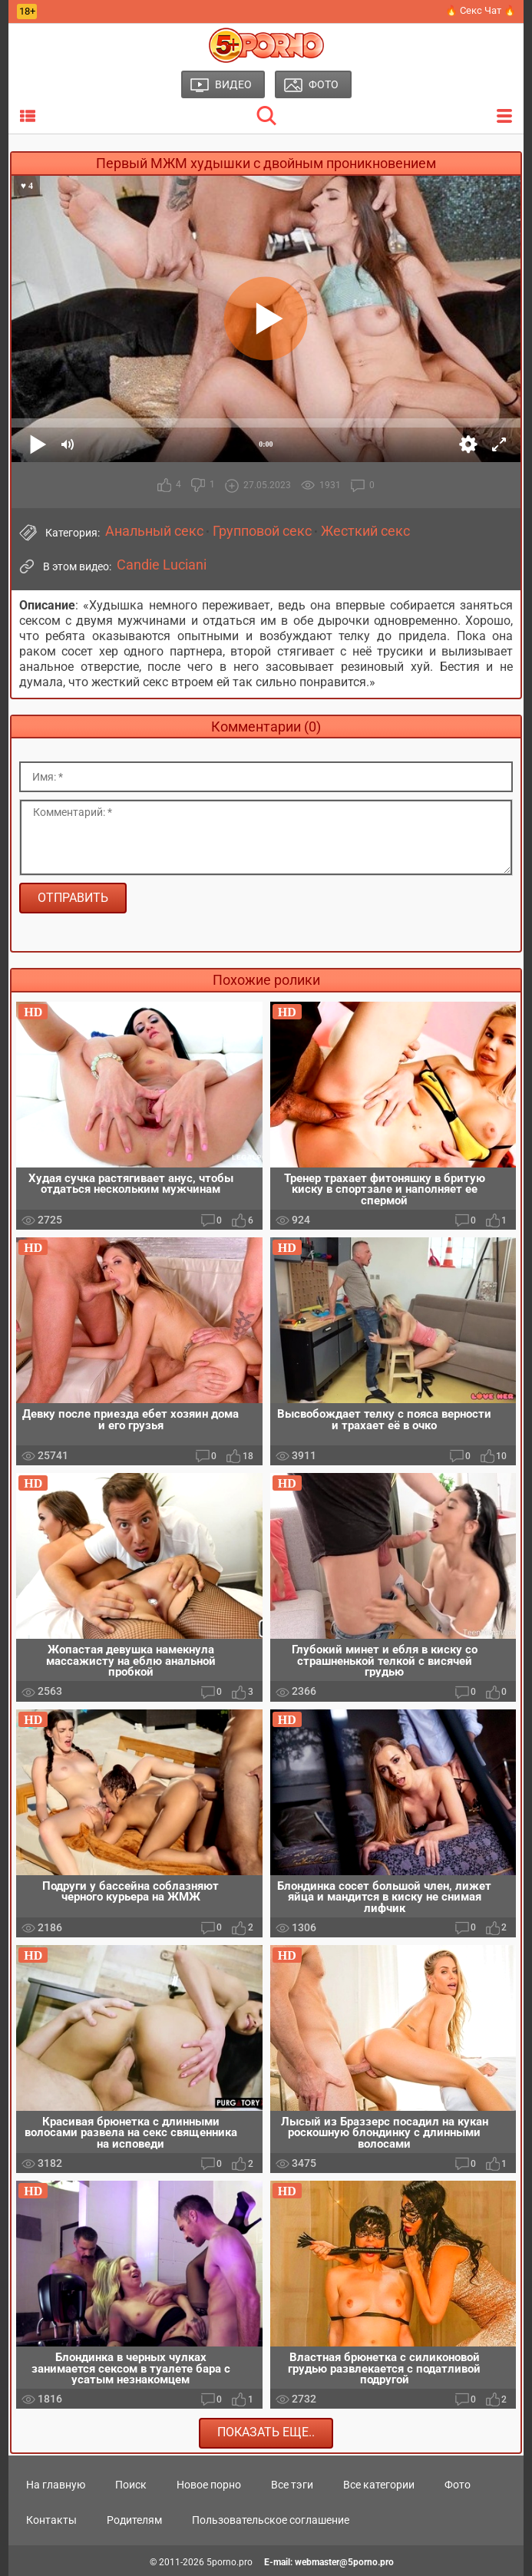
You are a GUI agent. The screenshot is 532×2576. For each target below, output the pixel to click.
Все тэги (292, 2485)
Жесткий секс (365, 531)
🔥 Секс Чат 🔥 (480, 10)
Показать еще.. (266, 2433)
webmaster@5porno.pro (344, 2562)
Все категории (379, 2485)
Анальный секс (154, 531)
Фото (457, 2485)
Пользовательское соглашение (270, 2520)
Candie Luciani (162, 565)
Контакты (51, 2520)
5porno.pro (230, 2562)
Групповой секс (262, 531)
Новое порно (209, 2485)
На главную (55, 2485)
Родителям (134, 2520)
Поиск (131, 2485)
